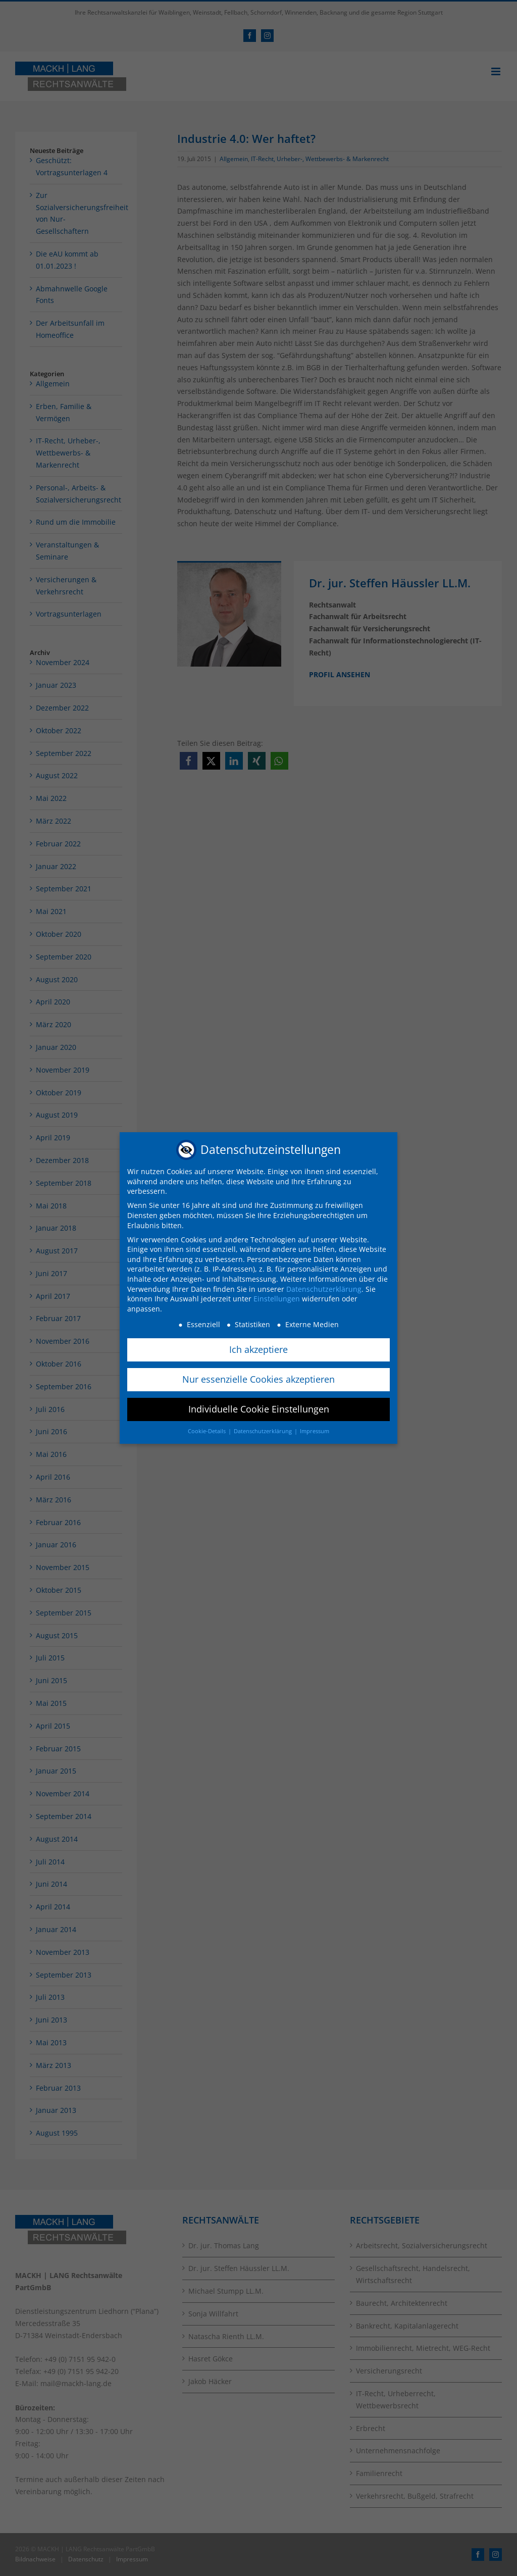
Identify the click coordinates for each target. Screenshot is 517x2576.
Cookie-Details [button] (207, 1431)
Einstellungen (276, 1298)
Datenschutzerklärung (323, 1289)
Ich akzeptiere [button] (258, 1349)
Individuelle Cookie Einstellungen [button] (258, 1409)
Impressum (314, 1431)
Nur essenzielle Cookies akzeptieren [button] (258, 1379)
